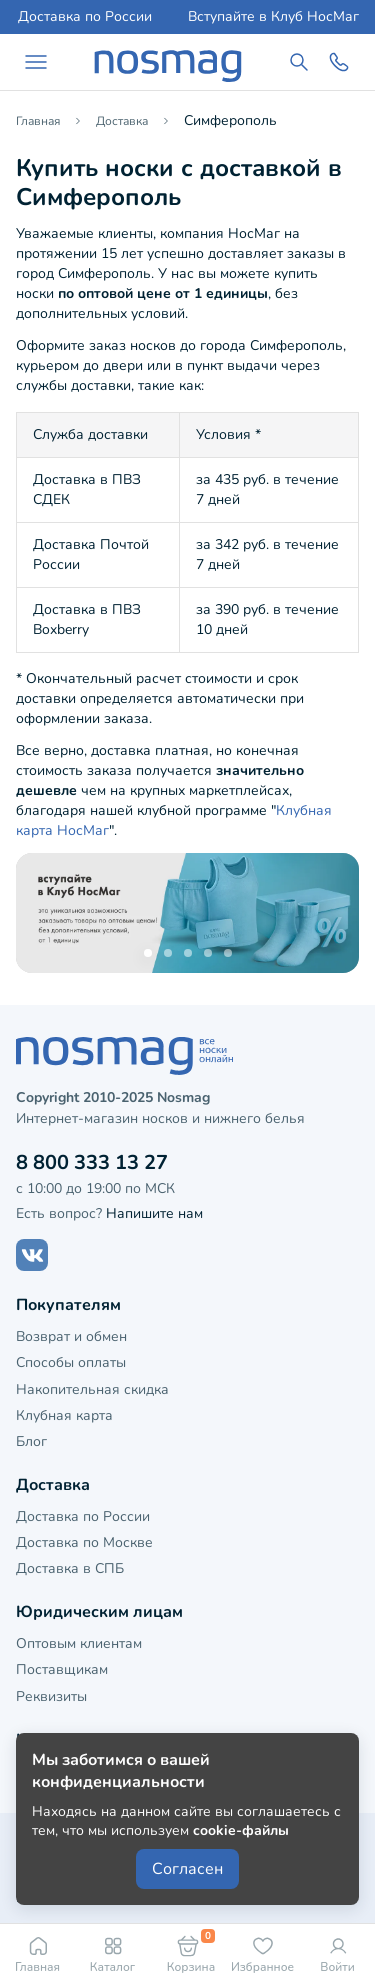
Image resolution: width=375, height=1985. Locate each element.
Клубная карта (64, 1415)
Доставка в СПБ (70, 1568)
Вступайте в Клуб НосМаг (273, 17)
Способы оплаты (71, 1362)
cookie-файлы (241, 1830)
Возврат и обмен (71, 1336)
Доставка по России (85, 17)
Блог (31, 1441)
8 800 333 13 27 (92, 1162)
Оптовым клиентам (79, 1643)
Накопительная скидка (92, 1389)
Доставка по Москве (84, 1542)
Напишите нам (154, 1213)
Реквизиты (51, 1696)
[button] (148, 953)
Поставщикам (62, 1669)
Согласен (187, 1869)
